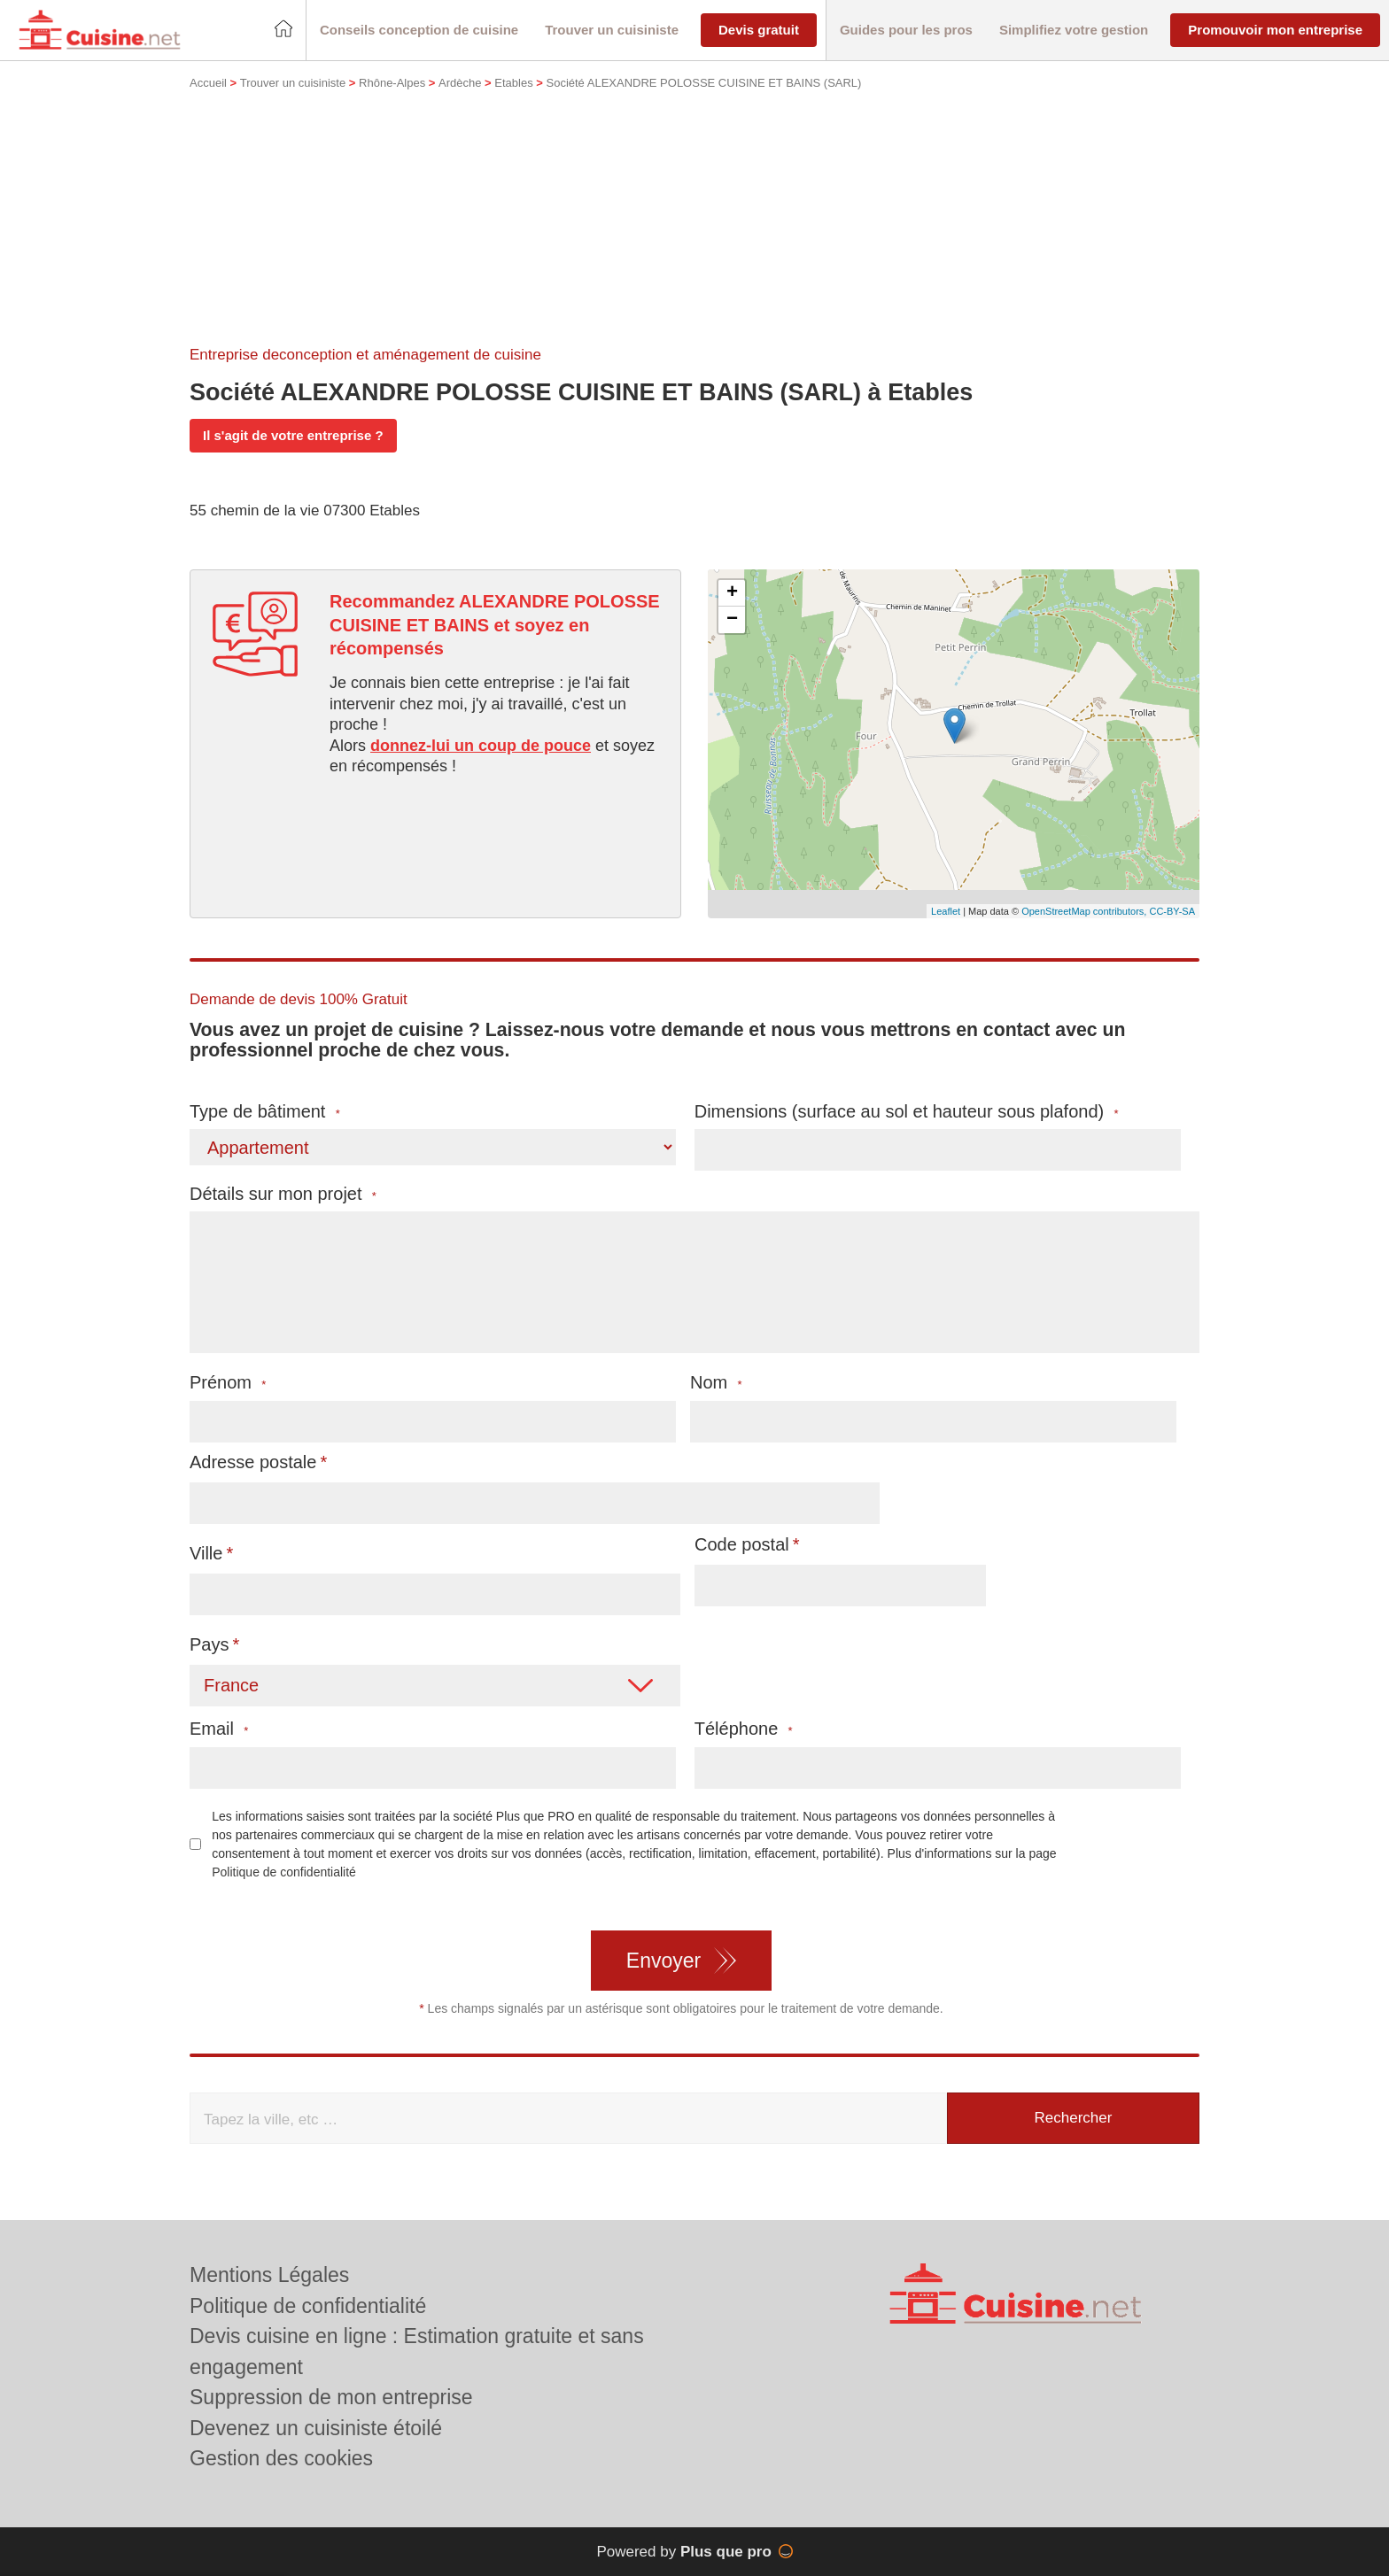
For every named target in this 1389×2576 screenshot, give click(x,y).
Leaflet (945, 911)
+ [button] (732, 593)
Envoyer (663, 1960)
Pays (209, 1644)
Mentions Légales (269, 2274)
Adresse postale (253, 1462)
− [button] (732, 620)
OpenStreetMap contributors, (1085, 911)
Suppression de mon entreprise (331, 2397)
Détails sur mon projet (283, 1194)
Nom (716, 1383)
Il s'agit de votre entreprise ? (293, 435)
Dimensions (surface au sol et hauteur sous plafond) (906, 1112)
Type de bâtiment (265, 1112)
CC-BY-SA (1172, 911)
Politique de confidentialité (284, 1872)
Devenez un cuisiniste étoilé (316, 2428)
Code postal (741, 1544)
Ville (206, 1553)
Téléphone (743, 1729)
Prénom (228, 1383)
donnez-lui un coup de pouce (480, 745)
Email (219, 1729)
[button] (419, 30)
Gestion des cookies (281, 2458)
